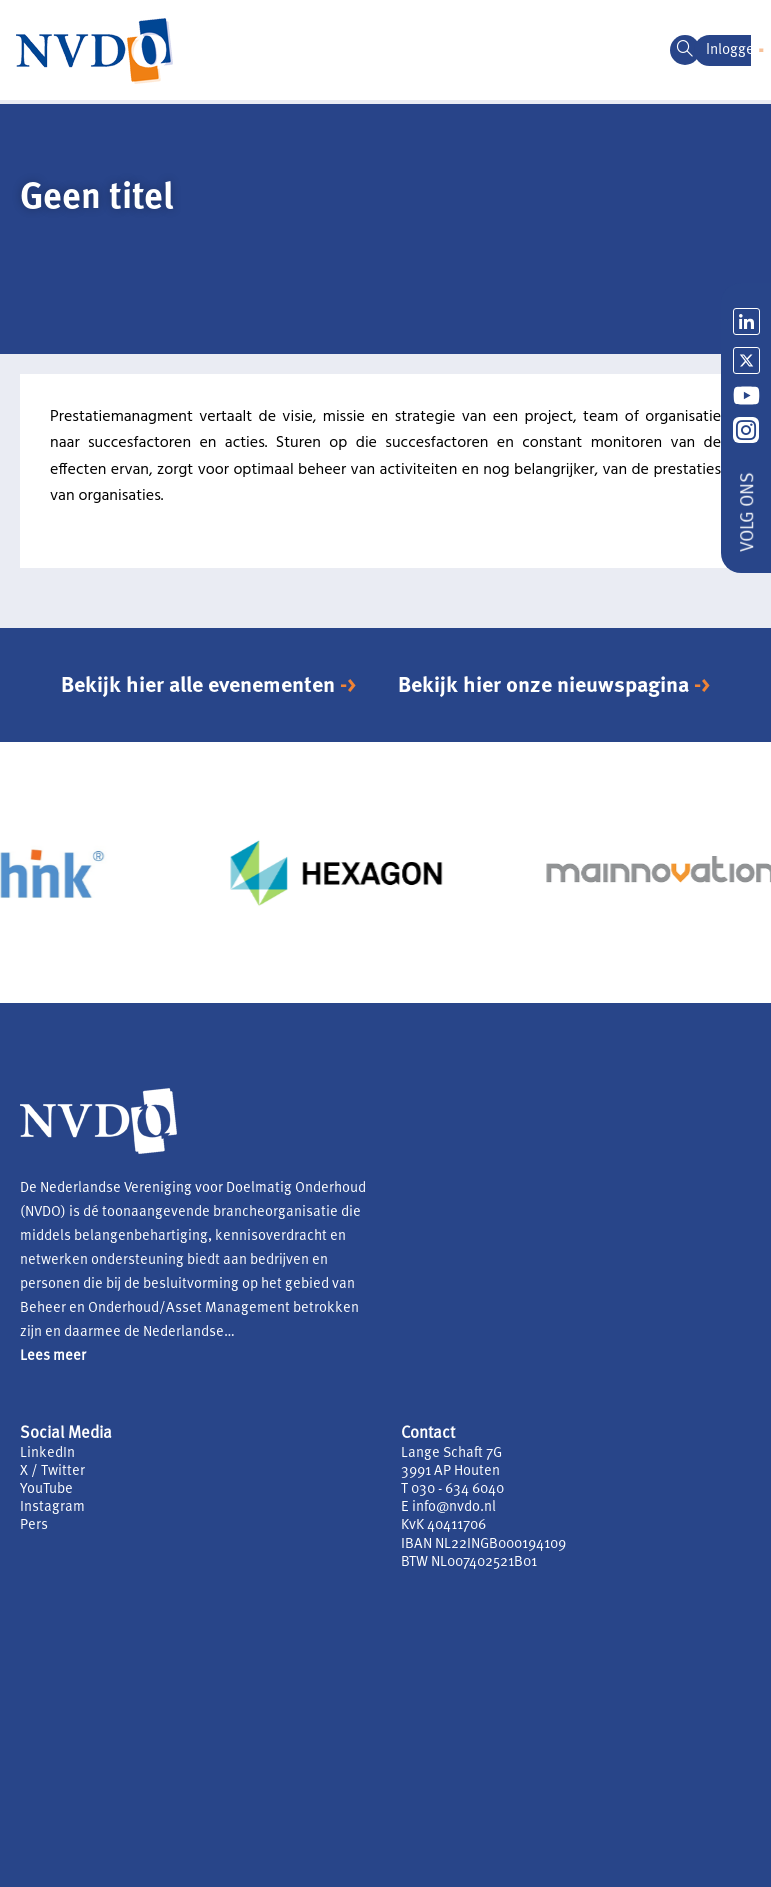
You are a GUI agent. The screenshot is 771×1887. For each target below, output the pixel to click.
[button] (761, 50)
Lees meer (53, 1356)
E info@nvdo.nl (448, 1507)
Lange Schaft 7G (451, 1453)
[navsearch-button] (685, 50)
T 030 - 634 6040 (452, 1489)
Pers (34, 1525)
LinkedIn (47, 1453)
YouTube (46, 1489)
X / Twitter (52, 1471)
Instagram (52, 1507)
